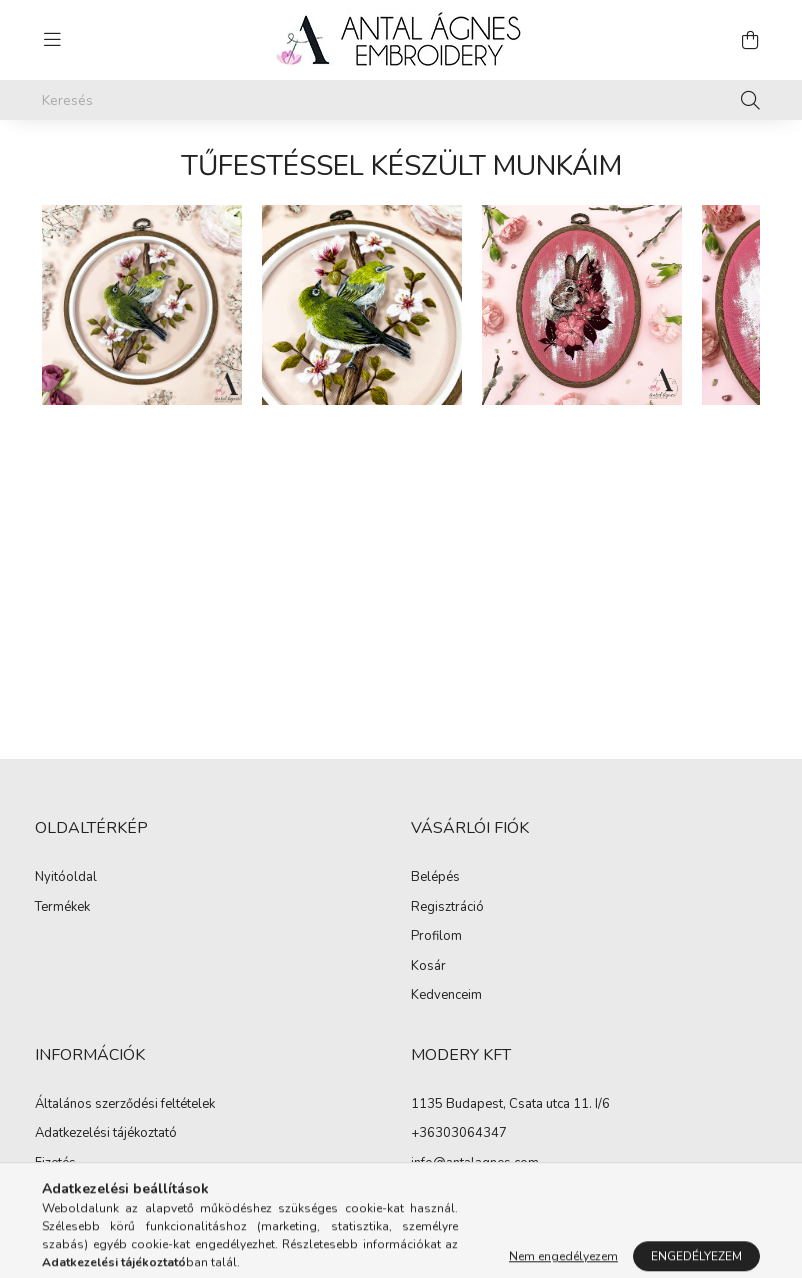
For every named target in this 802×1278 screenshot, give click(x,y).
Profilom (436, 937)
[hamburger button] (52, 40)
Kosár (428, 967)
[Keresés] (401, 100)
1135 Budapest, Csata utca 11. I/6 (510, 1104)
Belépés (435, 878)
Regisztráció (447, 908)
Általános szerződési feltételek (125, 1105)
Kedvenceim (446, 996)
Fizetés (55, 1164)
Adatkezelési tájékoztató (106, 1134)
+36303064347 (459, 1133)
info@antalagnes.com (475, 1163)
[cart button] (750, 40)
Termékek (62, 908)
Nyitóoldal (66, 878)
